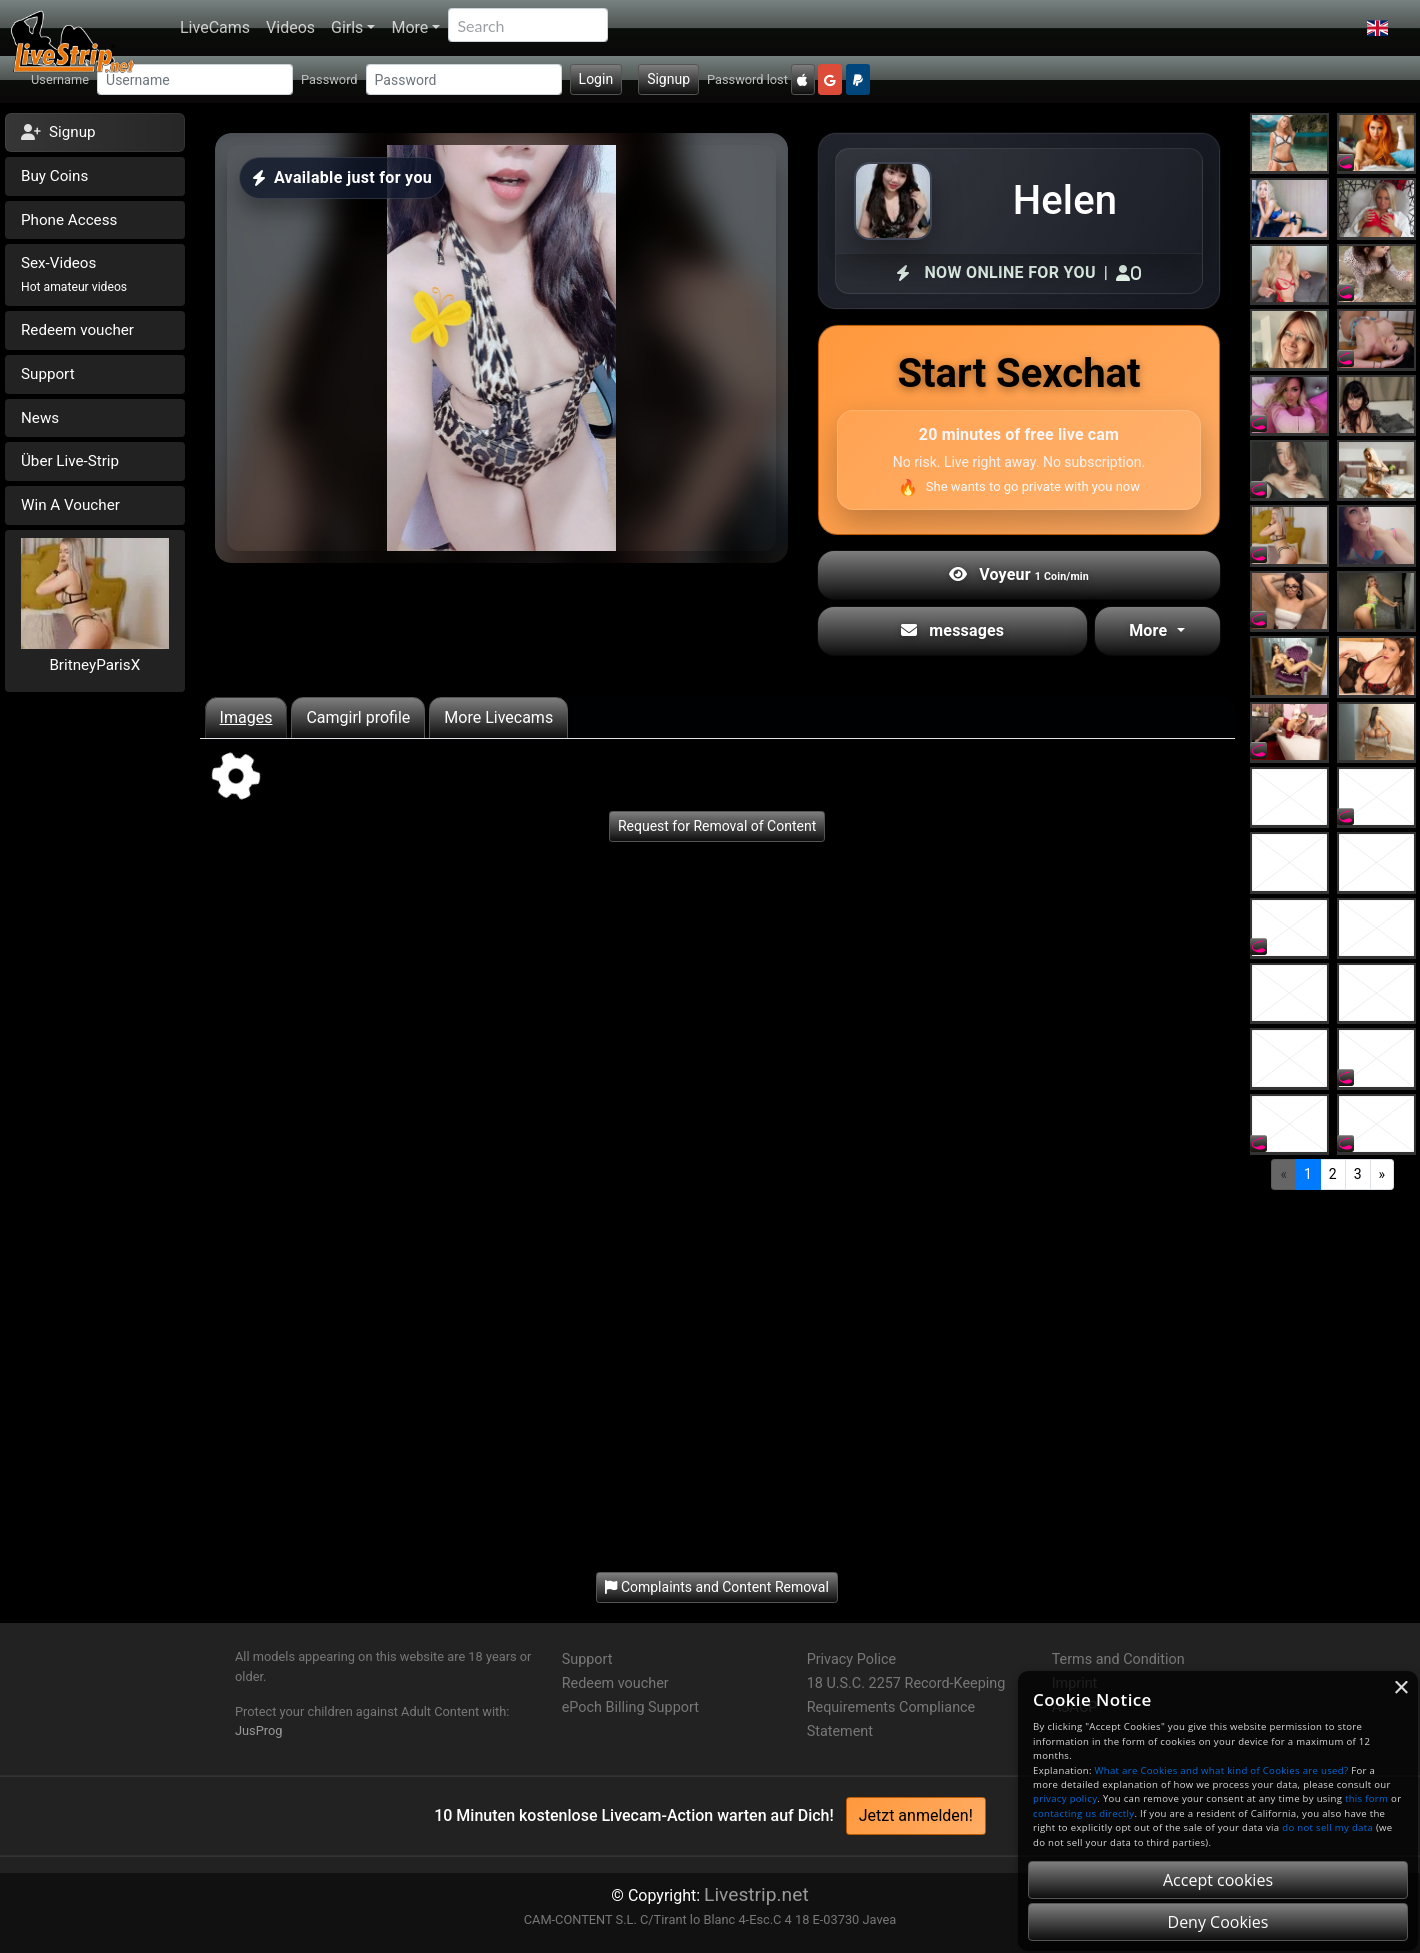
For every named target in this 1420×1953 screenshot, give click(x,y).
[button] (1377, 28)
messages (952, 630)
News (40, 418)
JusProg (259, 1730)
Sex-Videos (74, 274)
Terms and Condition (1118, 1659)
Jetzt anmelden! (916, 1815)
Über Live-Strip (70, 461)
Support (48, 374)
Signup (668, 79)
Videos (290, 27)
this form (1366, 1798)
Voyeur (1019, 574)
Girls (347, 27)
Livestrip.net (756, 1894)
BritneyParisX (94, 665)
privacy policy (1065, 1798)
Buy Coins (54, 176)
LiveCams (215, 27)
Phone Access (69, 220)
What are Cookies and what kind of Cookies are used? (1222, 1770)
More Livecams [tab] (498, 717)
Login (596, 79)
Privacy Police (851, 1659)
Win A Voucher (70, 505)
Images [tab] (246, 717)
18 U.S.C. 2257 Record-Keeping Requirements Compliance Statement (906, 1707)
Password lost (747, 79)
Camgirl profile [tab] (358, 717)
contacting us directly (1083, 1813)
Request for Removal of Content (717, 826)
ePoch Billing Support (630, 1707)
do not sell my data (1327, 1827)
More (409, 27)
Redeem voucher (77, 330)
